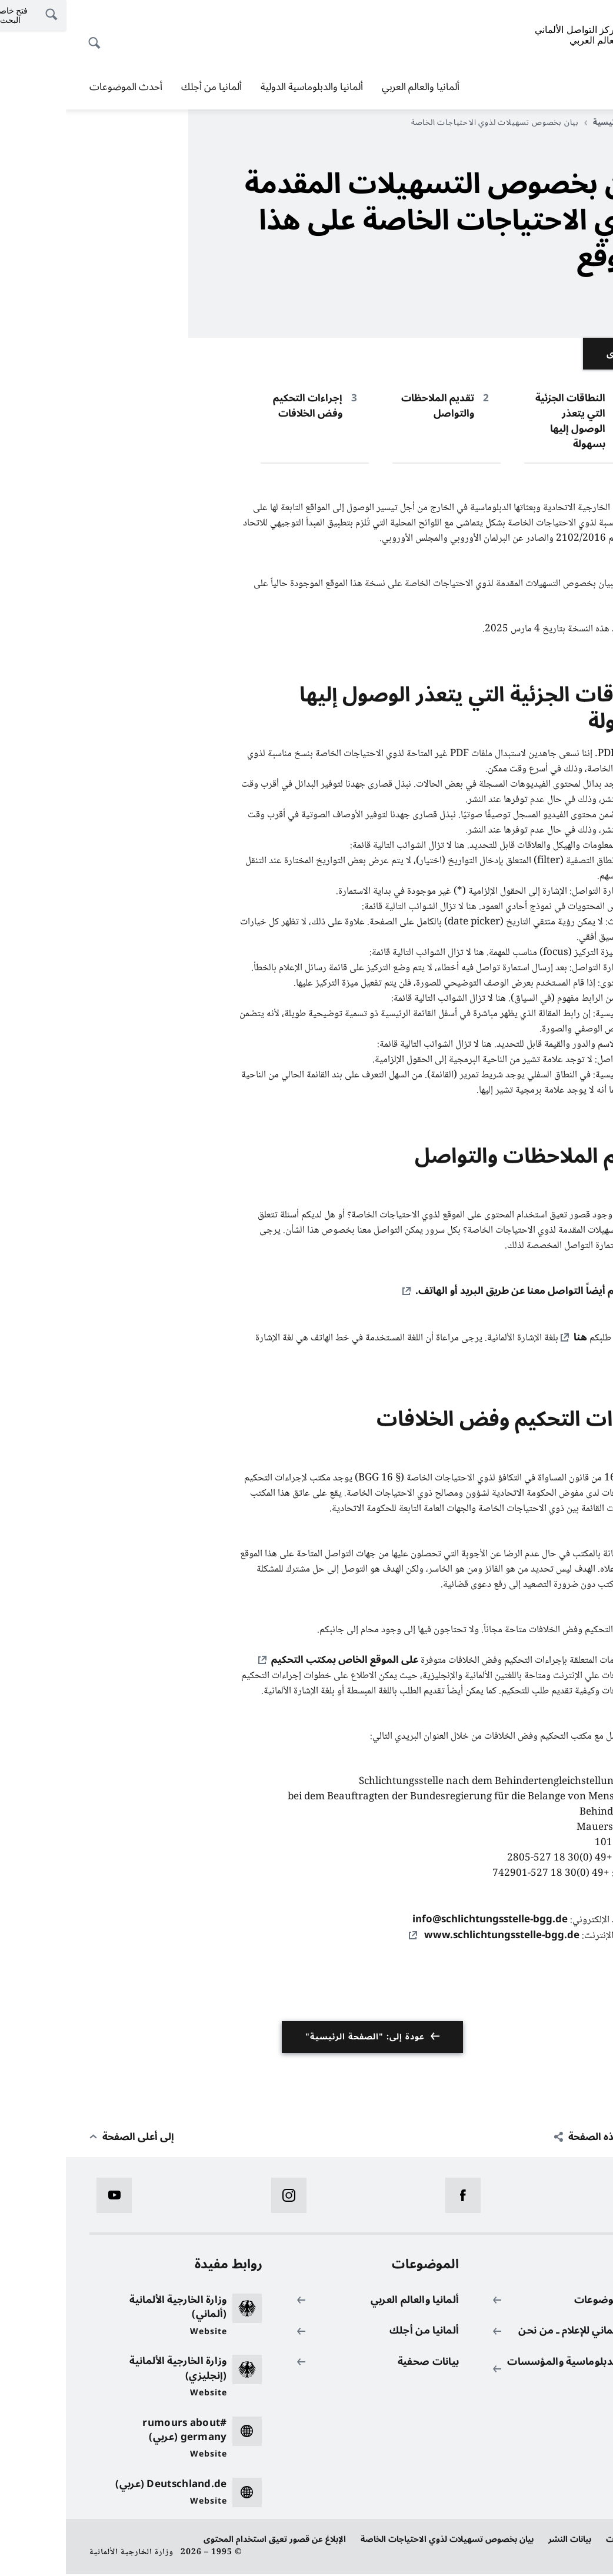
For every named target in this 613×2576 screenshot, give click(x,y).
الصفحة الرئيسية (553, 122)
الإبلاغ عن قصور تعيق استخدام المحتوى (209, 2541)
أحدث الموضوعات (60, 87)
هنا (514, 1338)
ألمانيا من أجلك (145, 87)
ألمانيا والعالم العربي (355, 87)
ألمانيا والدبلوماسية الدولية (246, 87)
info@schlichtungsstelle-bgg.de (424, 1920)
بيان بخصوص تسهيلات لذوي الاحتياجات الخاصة (381, 2541)
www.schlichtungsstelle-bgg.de (435, 1937)
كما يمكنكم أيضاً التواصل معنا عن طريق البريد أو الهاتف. (468, 1291)
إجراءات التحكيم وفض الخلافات (241, 406)
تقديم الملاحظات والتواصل (371, 406)
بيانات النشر (503, 2541)
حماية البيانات (564, 2541)
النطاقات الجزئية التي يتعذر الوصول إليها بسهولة (504, 421)
